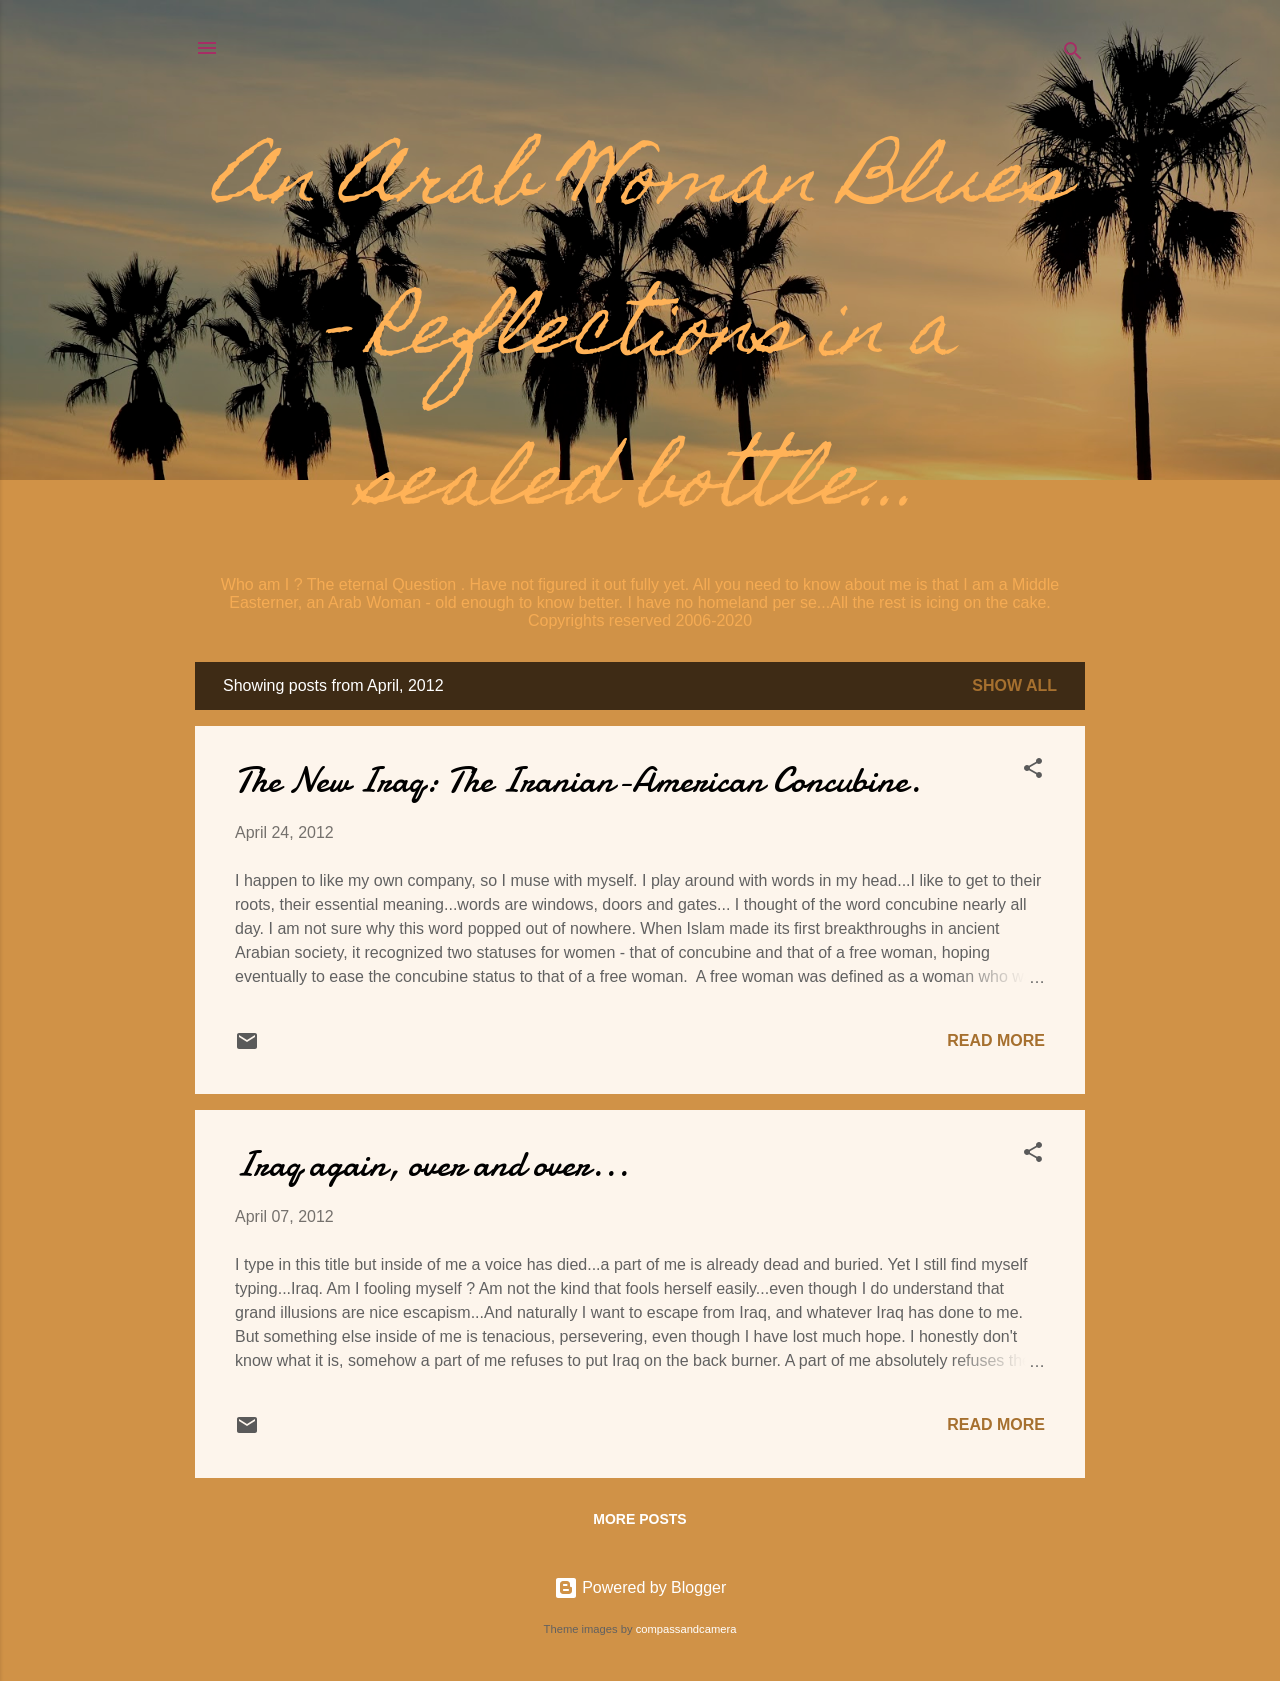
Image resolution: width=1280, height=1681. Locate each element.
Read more (996, 1040)
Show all (1014, 685)
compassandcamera (686, 1629)
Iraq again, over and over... (432, 1164)
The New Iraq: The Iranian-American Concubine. (578, 780)
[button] (1033, 771)
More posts (639, 1519)
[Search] (1073, 54)
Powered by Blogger (640, 1587)
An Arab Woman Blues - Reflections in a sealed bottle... (640, 336)
